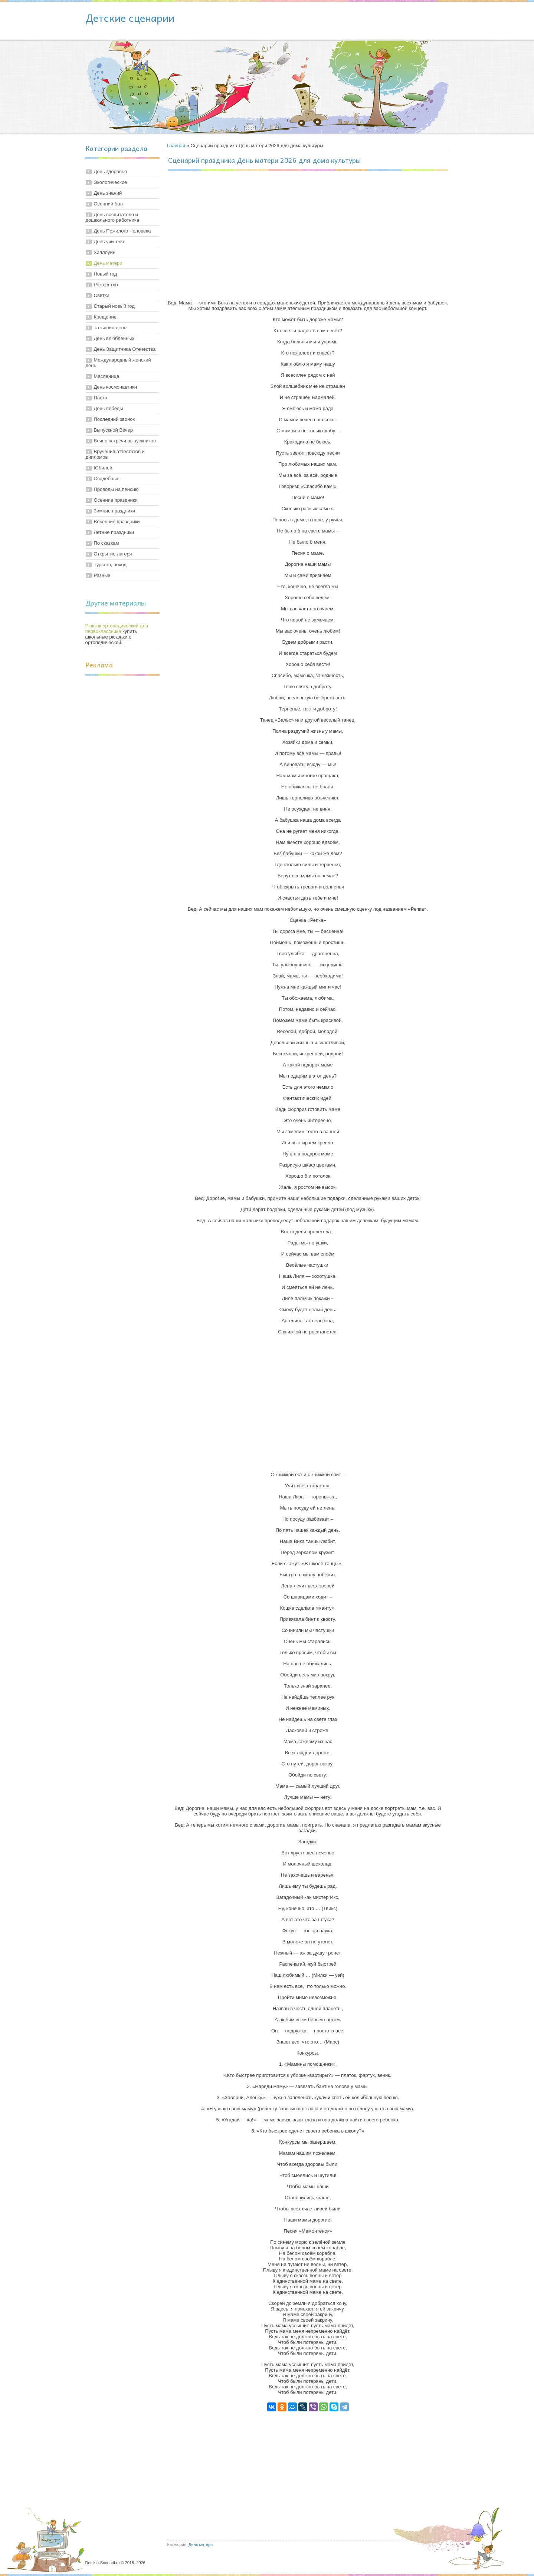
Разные (102, 575)
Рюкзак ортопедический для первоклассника (116, 628)
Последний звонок (114, 419)
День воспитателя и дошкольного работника (113, 217)
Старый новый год (114, 306)
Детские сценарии (129, 17)
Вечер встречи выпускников (125, 440)
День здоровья (110, 171)
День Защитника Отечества (125, 349)
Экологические (110, 182)
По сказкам (106, 543)
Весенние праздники (117, 521)
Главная (176, 145)
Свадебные (106, 478)
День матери (108, 263)
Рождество (106, 284)
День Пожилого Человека (122, 231)
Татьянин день (110, 327)
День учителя (109, 241)
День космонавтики (115, 387)
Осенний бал (108, 204)
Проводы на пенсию (116, 489)
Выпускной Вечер (113, 430)
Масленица (106, 376)
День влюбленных (114, 338)
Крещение (105, 317)
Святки (101, 295)
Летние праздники (114, 532)
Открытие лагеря (113, 554)
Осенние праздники (116, 500)
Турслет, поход (110, 564)
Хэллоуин (104, 252)
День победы (108, 408)
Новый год (105, 274)
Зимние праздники (114, 511)
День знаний (108, 193)
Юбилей (103, 468)
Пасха (101, 397)
